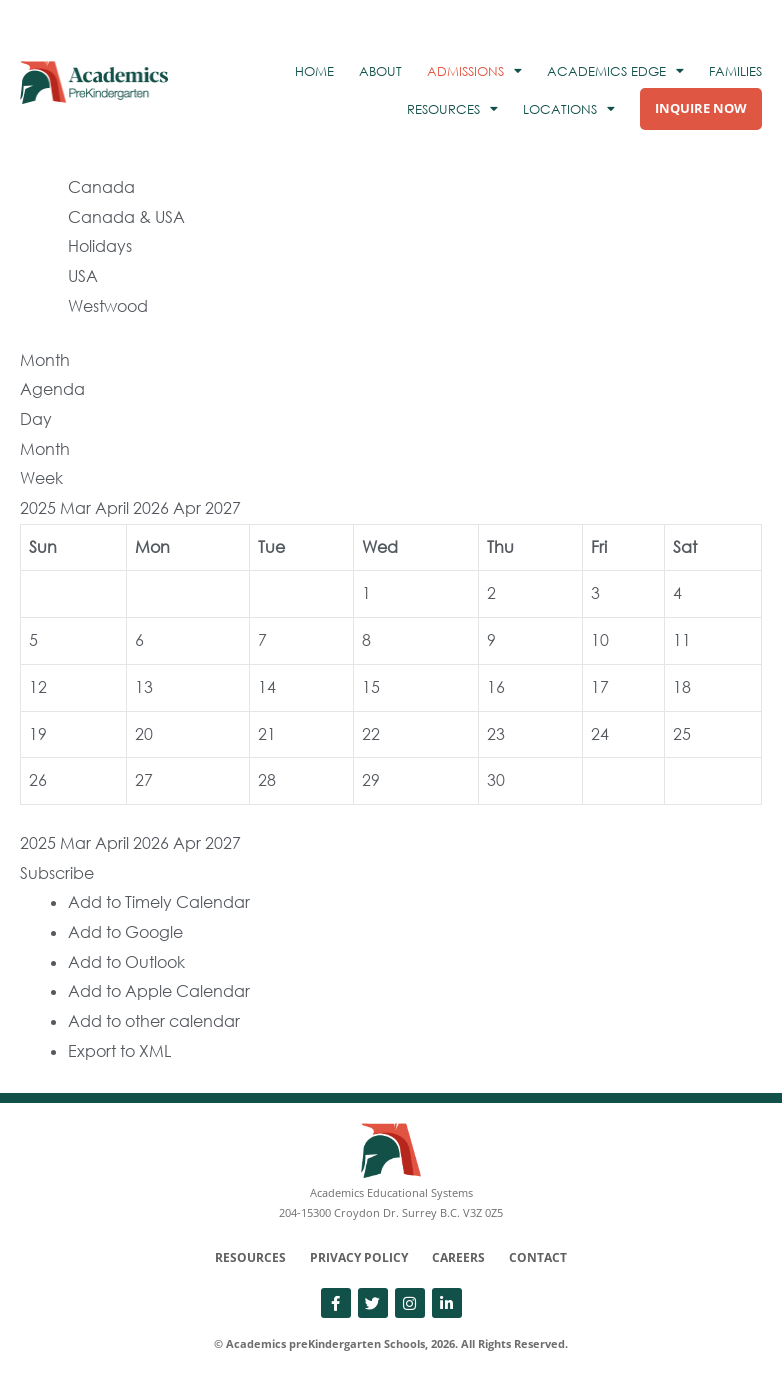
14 (267, 687)
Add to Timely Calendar (159, 902)
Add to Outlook (126, 962)
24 (600, 734)
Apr (189, 508)
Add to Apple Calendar (159, 991)
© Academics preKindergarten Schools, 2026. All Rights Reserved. (391, 1343)
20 (144, 734)
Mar (77, 508)
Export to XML (119, 1051)
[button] (57, 873)
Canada (101, 187)
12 (38, 687)
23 (496, 734)
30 (496, 780)
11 (682, 640)
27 (144, 780)
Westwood (108, 306)
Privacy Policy (359, 1257)
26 (38, 780)
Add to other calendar (154, 1021)
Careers (458, 1257)
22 (371, 734)
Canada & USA (126, 217)
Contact (538, 1257)
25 (682, 734)
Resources (250, 1257)
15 (371, 687)
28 (267, 780)
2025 (40, 508)
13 (144, 687)
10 (600, 640)
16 (496, 687)
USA (83, 276)
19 (38, 734)
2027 (223, 508)
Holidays (100, 246)
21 (267, 734)
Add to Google (125, 932)
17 (600, 687)
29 (371, 780)
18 (682, 687)
